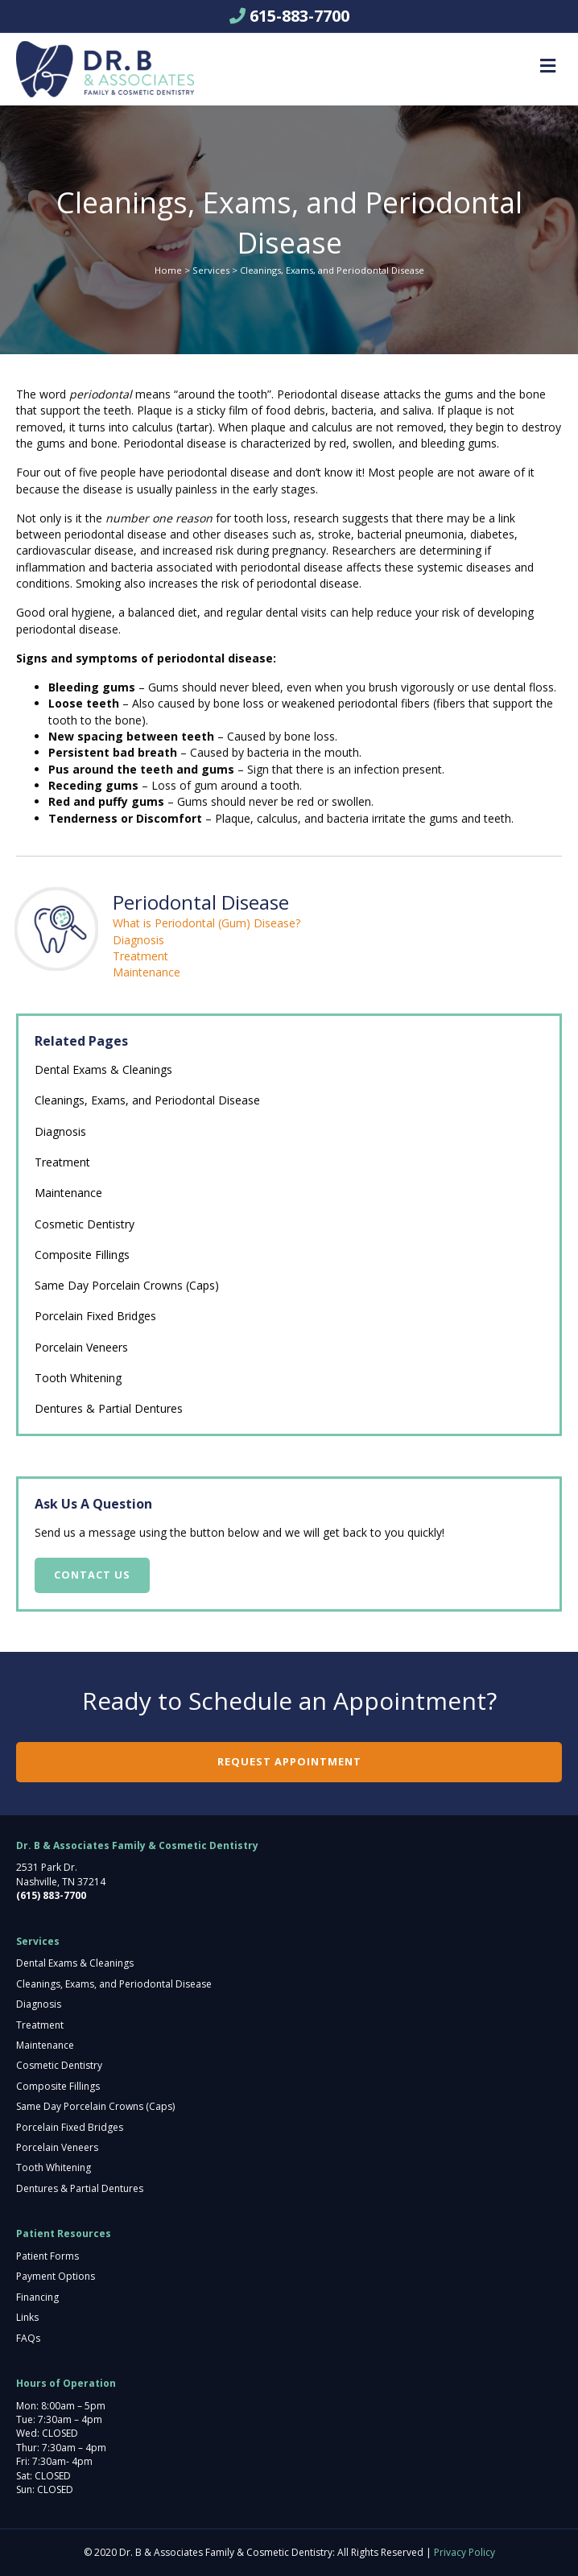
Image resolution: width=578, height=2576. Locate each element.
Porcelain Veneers (81, 1347)
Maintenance (146, 972)
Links (27, 2317)
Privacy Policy (464, 2552)
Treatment (140, 956)
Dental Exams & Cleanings (103, 1069)
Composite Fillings (82, 1254)
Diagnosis (138, 939)
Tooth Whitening (78, 1377)
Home (168, 270)
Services (210, 270)
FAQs (28, 2338)
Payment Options (55, 2276)
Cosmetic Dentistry (84, 1224)
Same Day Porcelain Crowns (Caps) (127, 1285)
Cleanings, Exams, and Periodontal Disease (147, 1100)
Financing (37, 2297)
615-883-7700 (299, 16)
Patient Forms (47, 2256)
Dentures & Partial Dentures (109, 1408)
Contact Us (92, 1574)
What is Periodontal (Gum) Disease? (206, 923)
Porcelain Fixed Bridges (95, 1315)
